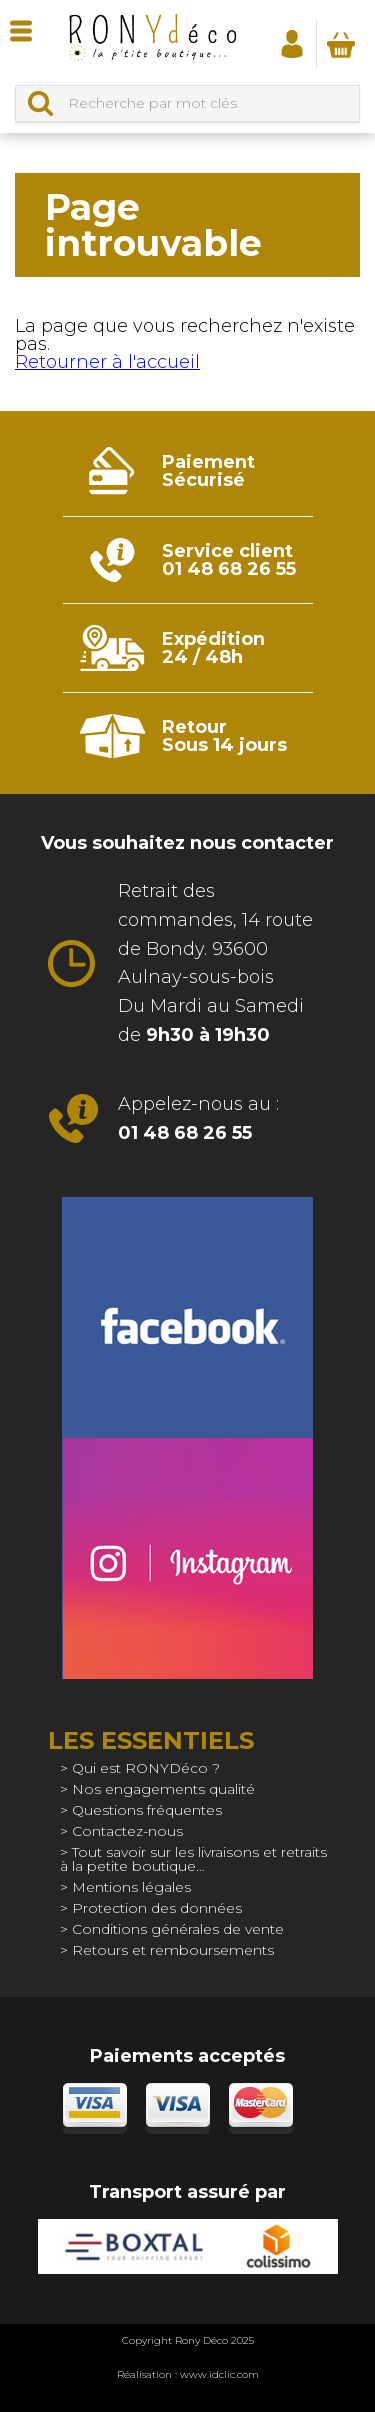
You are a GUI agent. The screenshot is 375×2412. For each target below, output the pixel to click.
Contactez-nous (127, 1831)
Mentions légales (131, 1887)
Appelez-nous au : (198, 1118)
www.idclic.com (219, 2374)
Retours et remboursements (173, 1950)
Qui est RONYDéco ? (146, 1768)
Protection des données (157, 1908)
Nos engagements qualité (163, 1789)
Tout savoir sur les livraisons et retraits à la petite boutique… (193, 1859)
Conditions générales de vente (178, 1929)
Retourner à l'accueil (107, 362)
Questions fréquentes (147, 1810)
